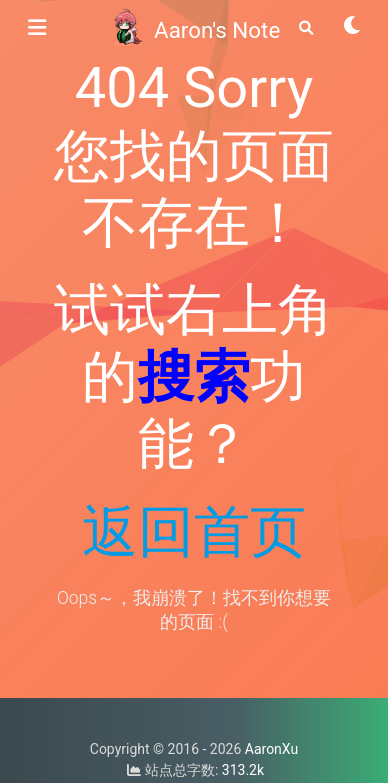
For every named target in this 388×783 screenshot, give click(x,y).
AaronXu (271, 749)
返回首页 (194, 532)
